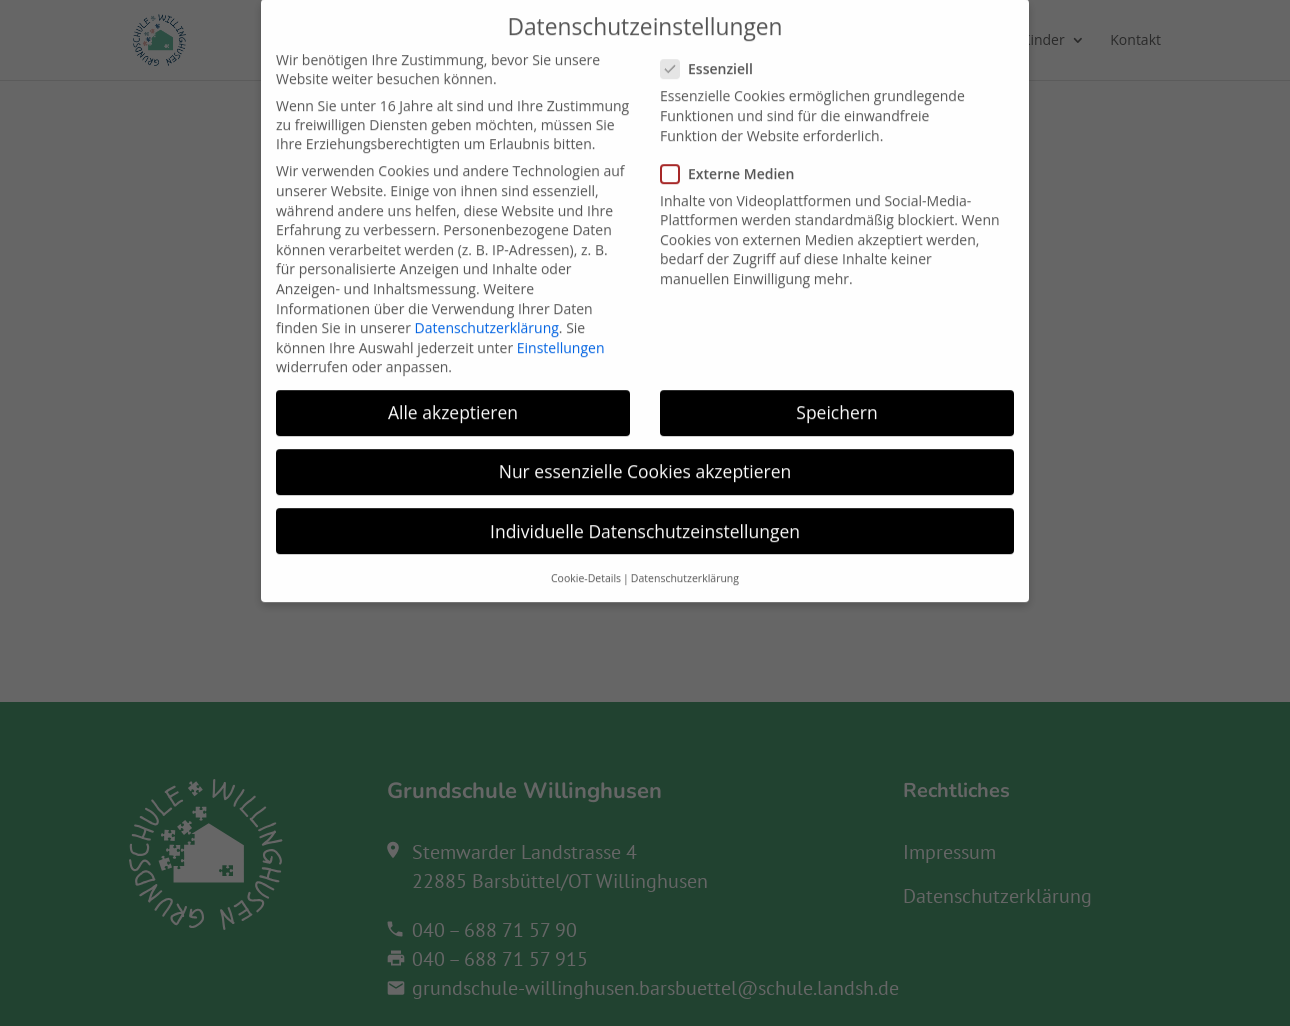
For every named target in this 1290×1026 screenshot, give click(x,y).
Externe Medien (735, 156)
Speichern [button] (836, 396)
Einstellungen (561, 330)
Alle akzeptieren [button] (453, 396)
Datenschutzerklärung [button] (685, 561)
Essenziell (715, 52)
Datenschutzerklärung (487, 311)
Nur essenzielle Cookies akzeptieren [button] (645, 455)
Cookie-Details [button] (586, 561)
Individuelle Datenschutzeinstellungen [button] (645, 514)
